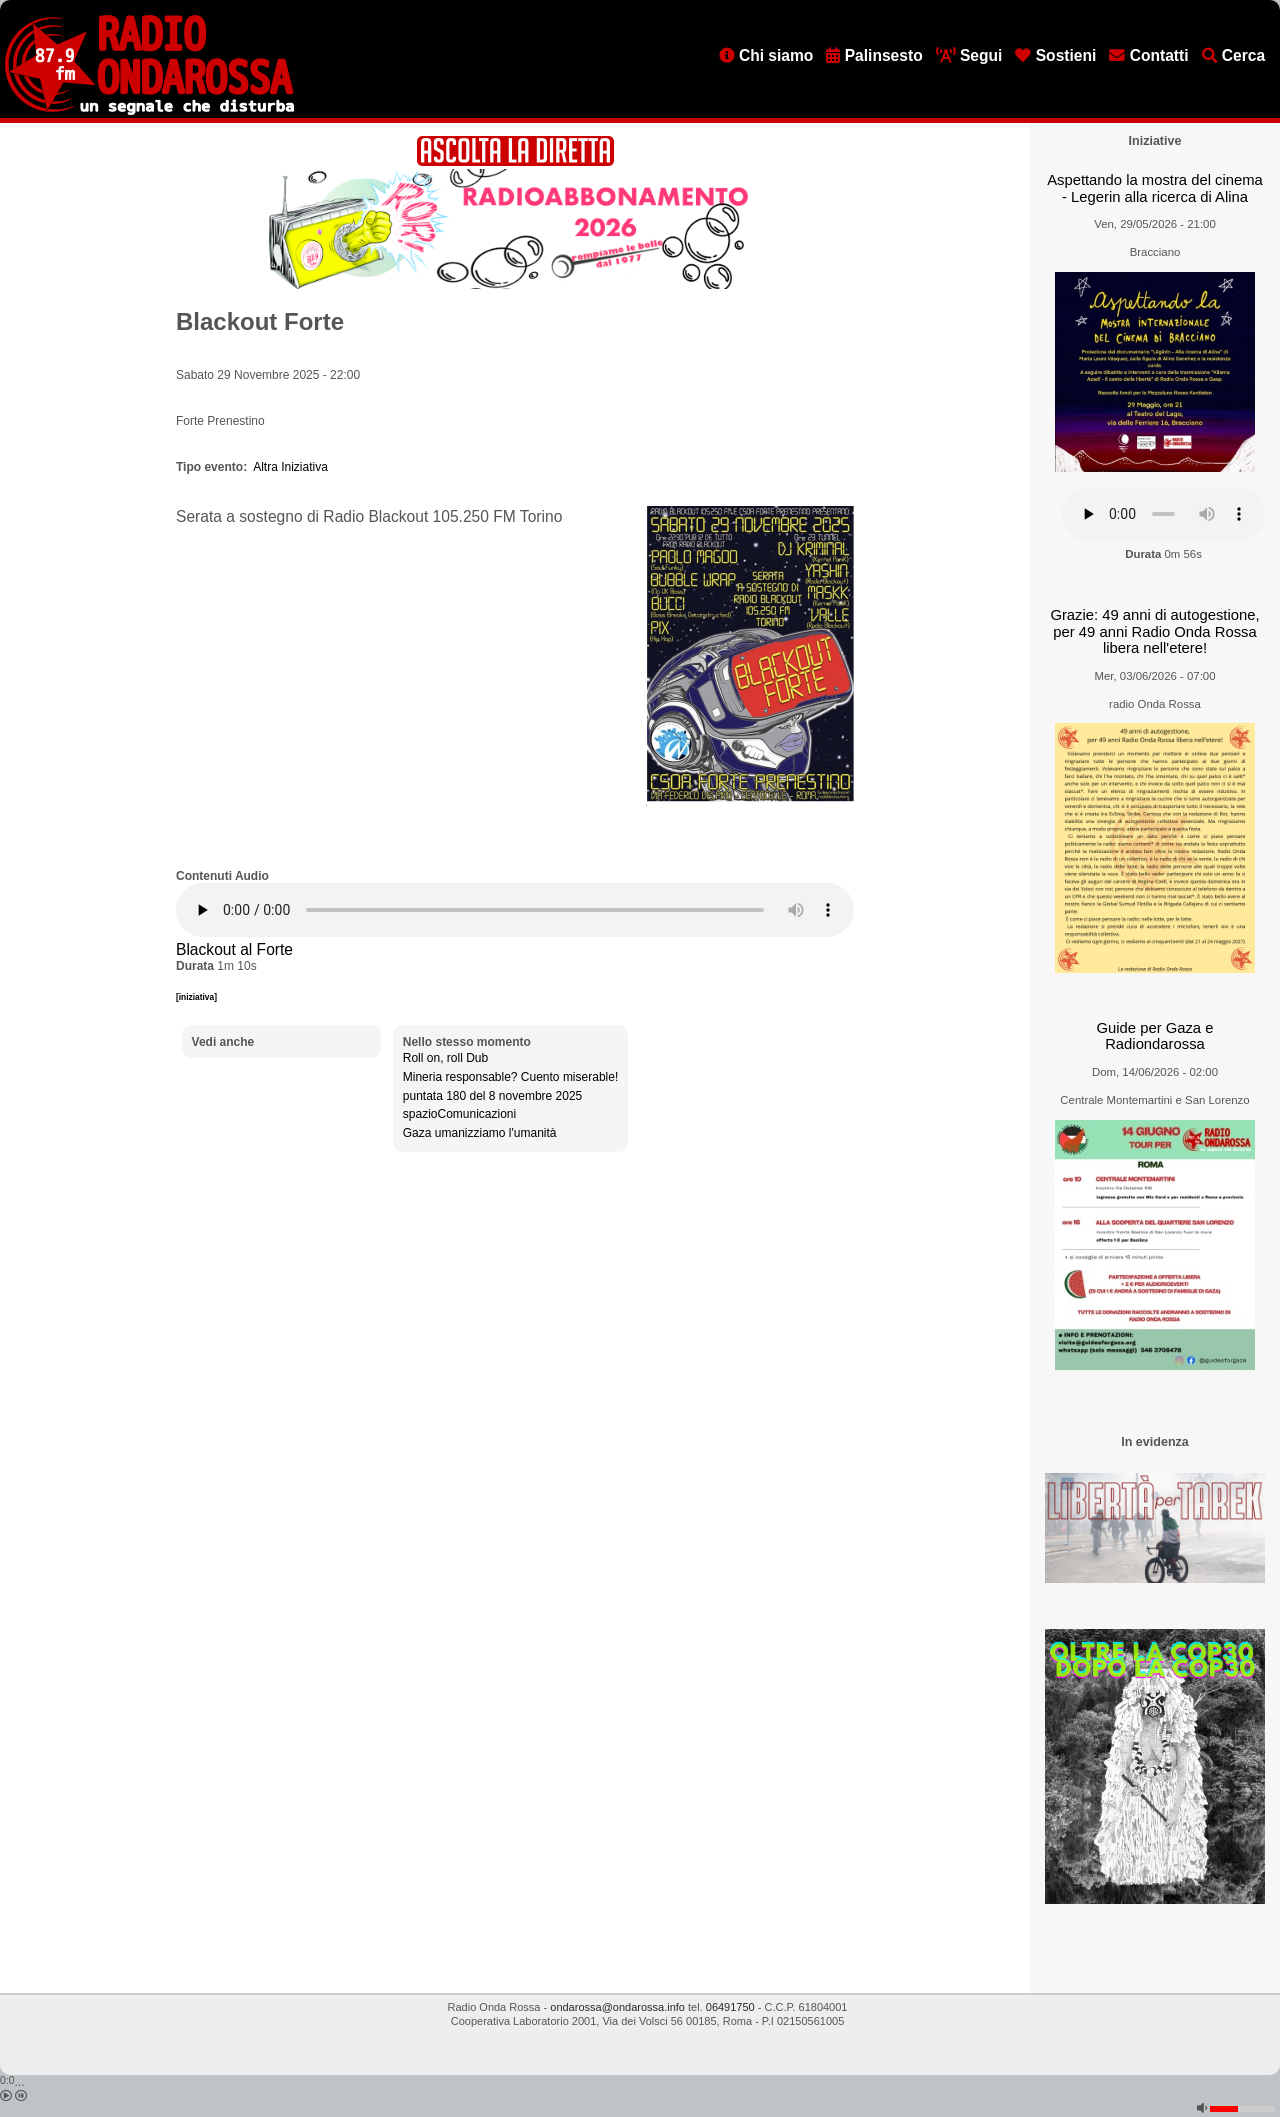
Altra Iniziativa (290, 467)
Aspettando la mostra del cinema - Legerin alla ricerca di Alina (1155, 188)
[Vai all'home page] (149, 111)
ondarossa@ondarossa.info (617, 2007)
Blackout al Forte (234, 949)
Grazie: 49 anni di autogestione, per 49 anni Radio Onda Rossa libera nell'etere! (1154, 631)
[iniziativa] (196, 997)
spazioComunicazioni (459, 1114)
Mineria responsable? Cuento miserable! (510, 1077)
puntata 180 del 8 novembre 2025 (492, 1096)
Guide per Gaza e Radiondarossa (1155, 1036)
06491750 (730, 2007)
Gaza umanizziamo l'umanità (480, 1133)
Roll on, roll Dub (445, 1058)
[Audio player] (515, 910)
